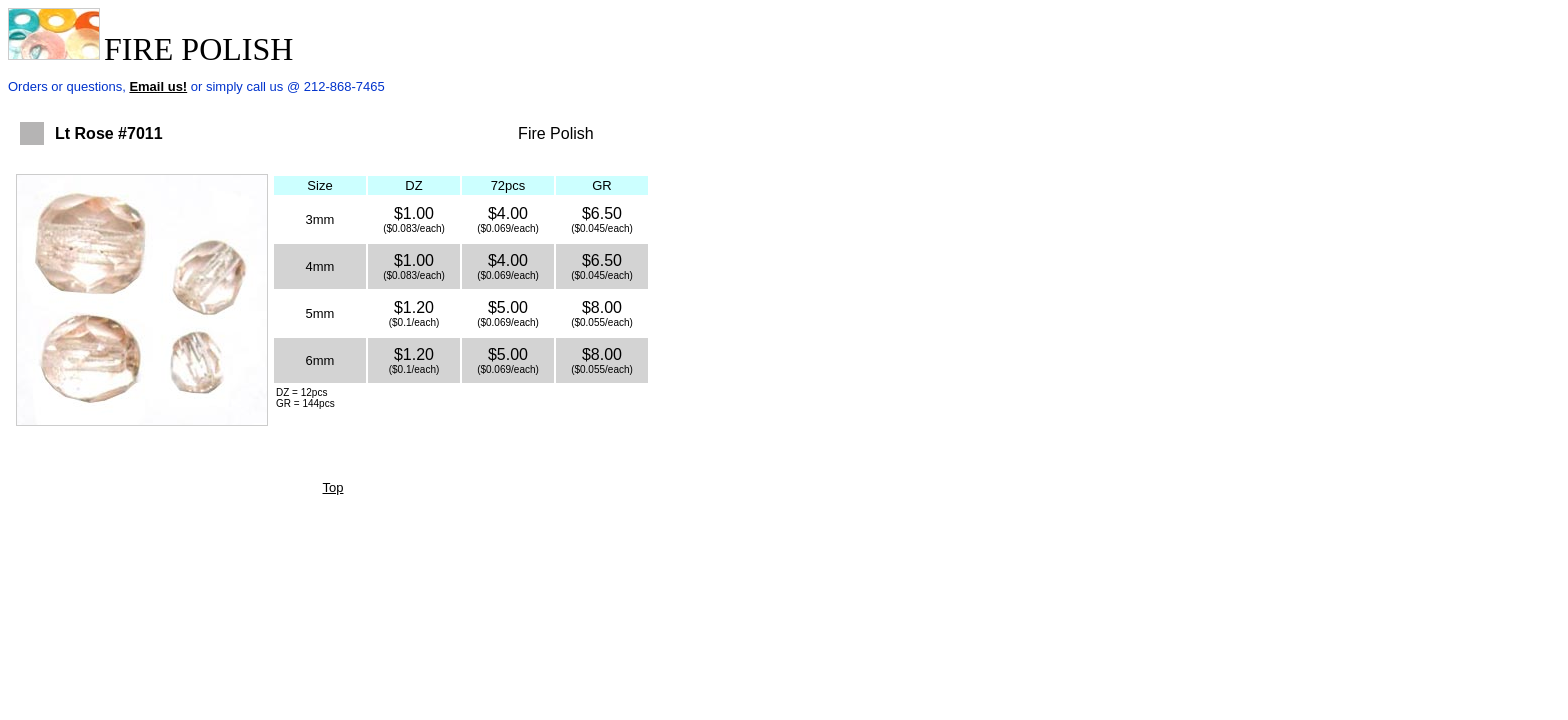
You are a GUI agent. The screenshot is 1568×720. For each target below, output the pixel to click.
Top (333, 487)
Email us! (158, 86)
